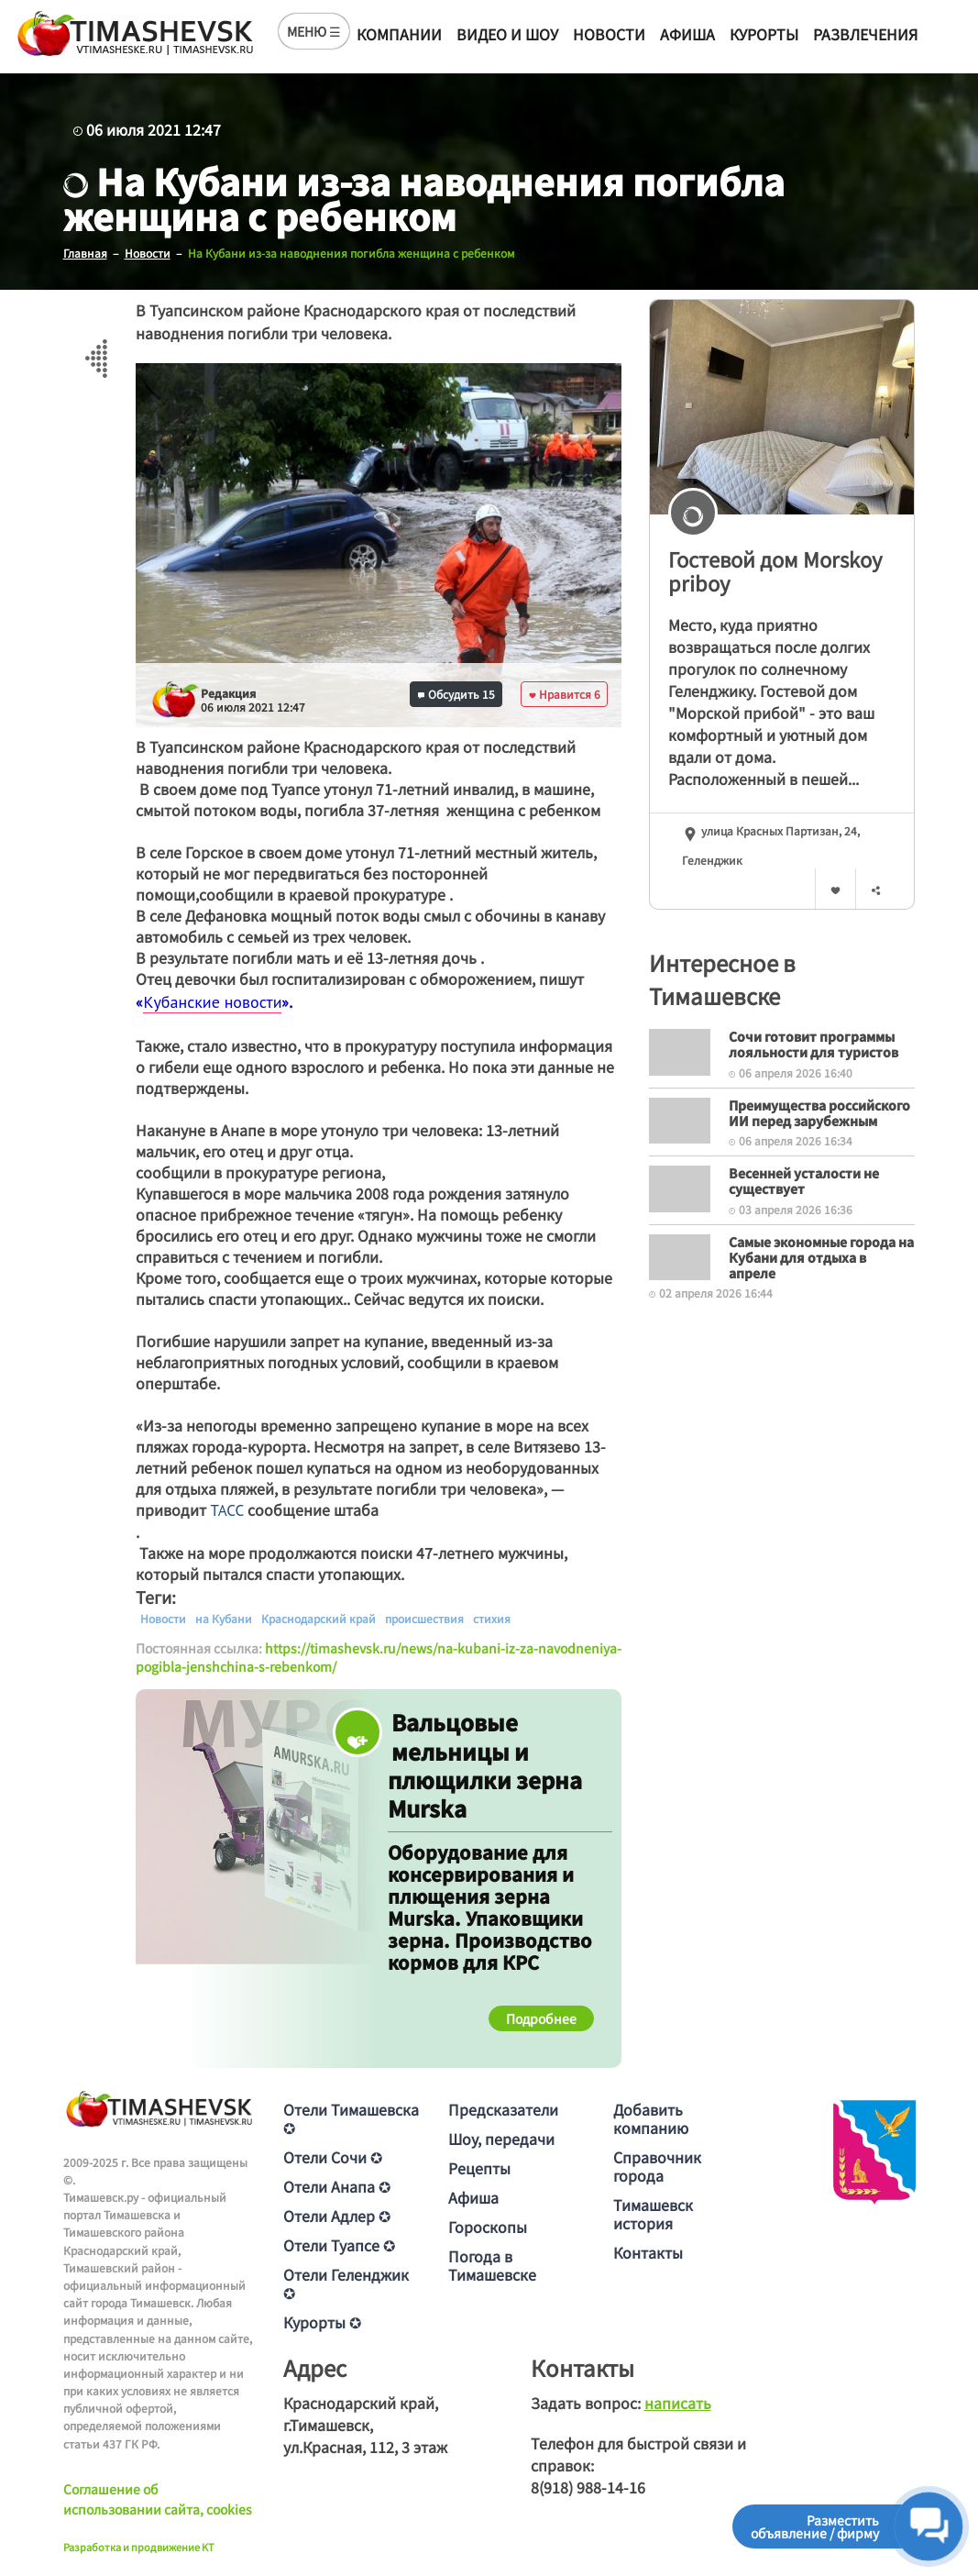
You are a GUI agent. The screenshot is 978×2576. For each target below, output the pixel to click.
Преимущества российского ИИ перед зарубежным (819, 1113)
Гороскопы (487, 2226)
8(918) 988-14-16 (588, 2487)
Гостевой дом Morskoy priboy (775, 571)
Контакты (648, 2252)
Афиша (687, 34)
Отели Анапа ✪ (336, 2186)
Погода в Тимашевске (492, 2265)
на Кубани (223, 1618)
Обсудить (456, 694)
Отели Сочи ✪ (332, 2157)
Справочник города (657, 2166)
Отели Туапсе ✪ (339, 2245)
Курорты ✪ (322, 2322)
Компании (399, 34)
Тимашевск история (653, 2213)
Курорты (764, 34)
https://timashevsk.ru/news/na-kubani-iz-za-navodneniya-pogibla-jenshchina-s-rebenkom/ (378, 1657)
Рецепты (479, 2168)
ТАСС (227, 1510)
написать (677, 2403)
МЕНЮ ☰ (314, 31)
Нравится (564, 694)
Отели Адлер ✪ (336, 2215)
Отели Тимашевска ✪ (351, 2118)
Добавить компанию (650, 2118)
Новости (609, 34)
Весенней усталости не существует (804, 1181)
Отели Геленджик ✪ (346, 2283)
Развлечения (865, 34)
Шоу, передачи (501, 2138)
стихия (492, 1618)
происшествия (424, 1618)
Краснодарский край (318, 1618)
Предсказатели (503, 2109)
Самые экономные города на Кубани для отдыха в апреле (821, 1257)
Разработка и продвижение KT (138, 2546)
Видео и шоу (507, 34)
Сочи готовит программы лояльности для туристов (813, 1044)
